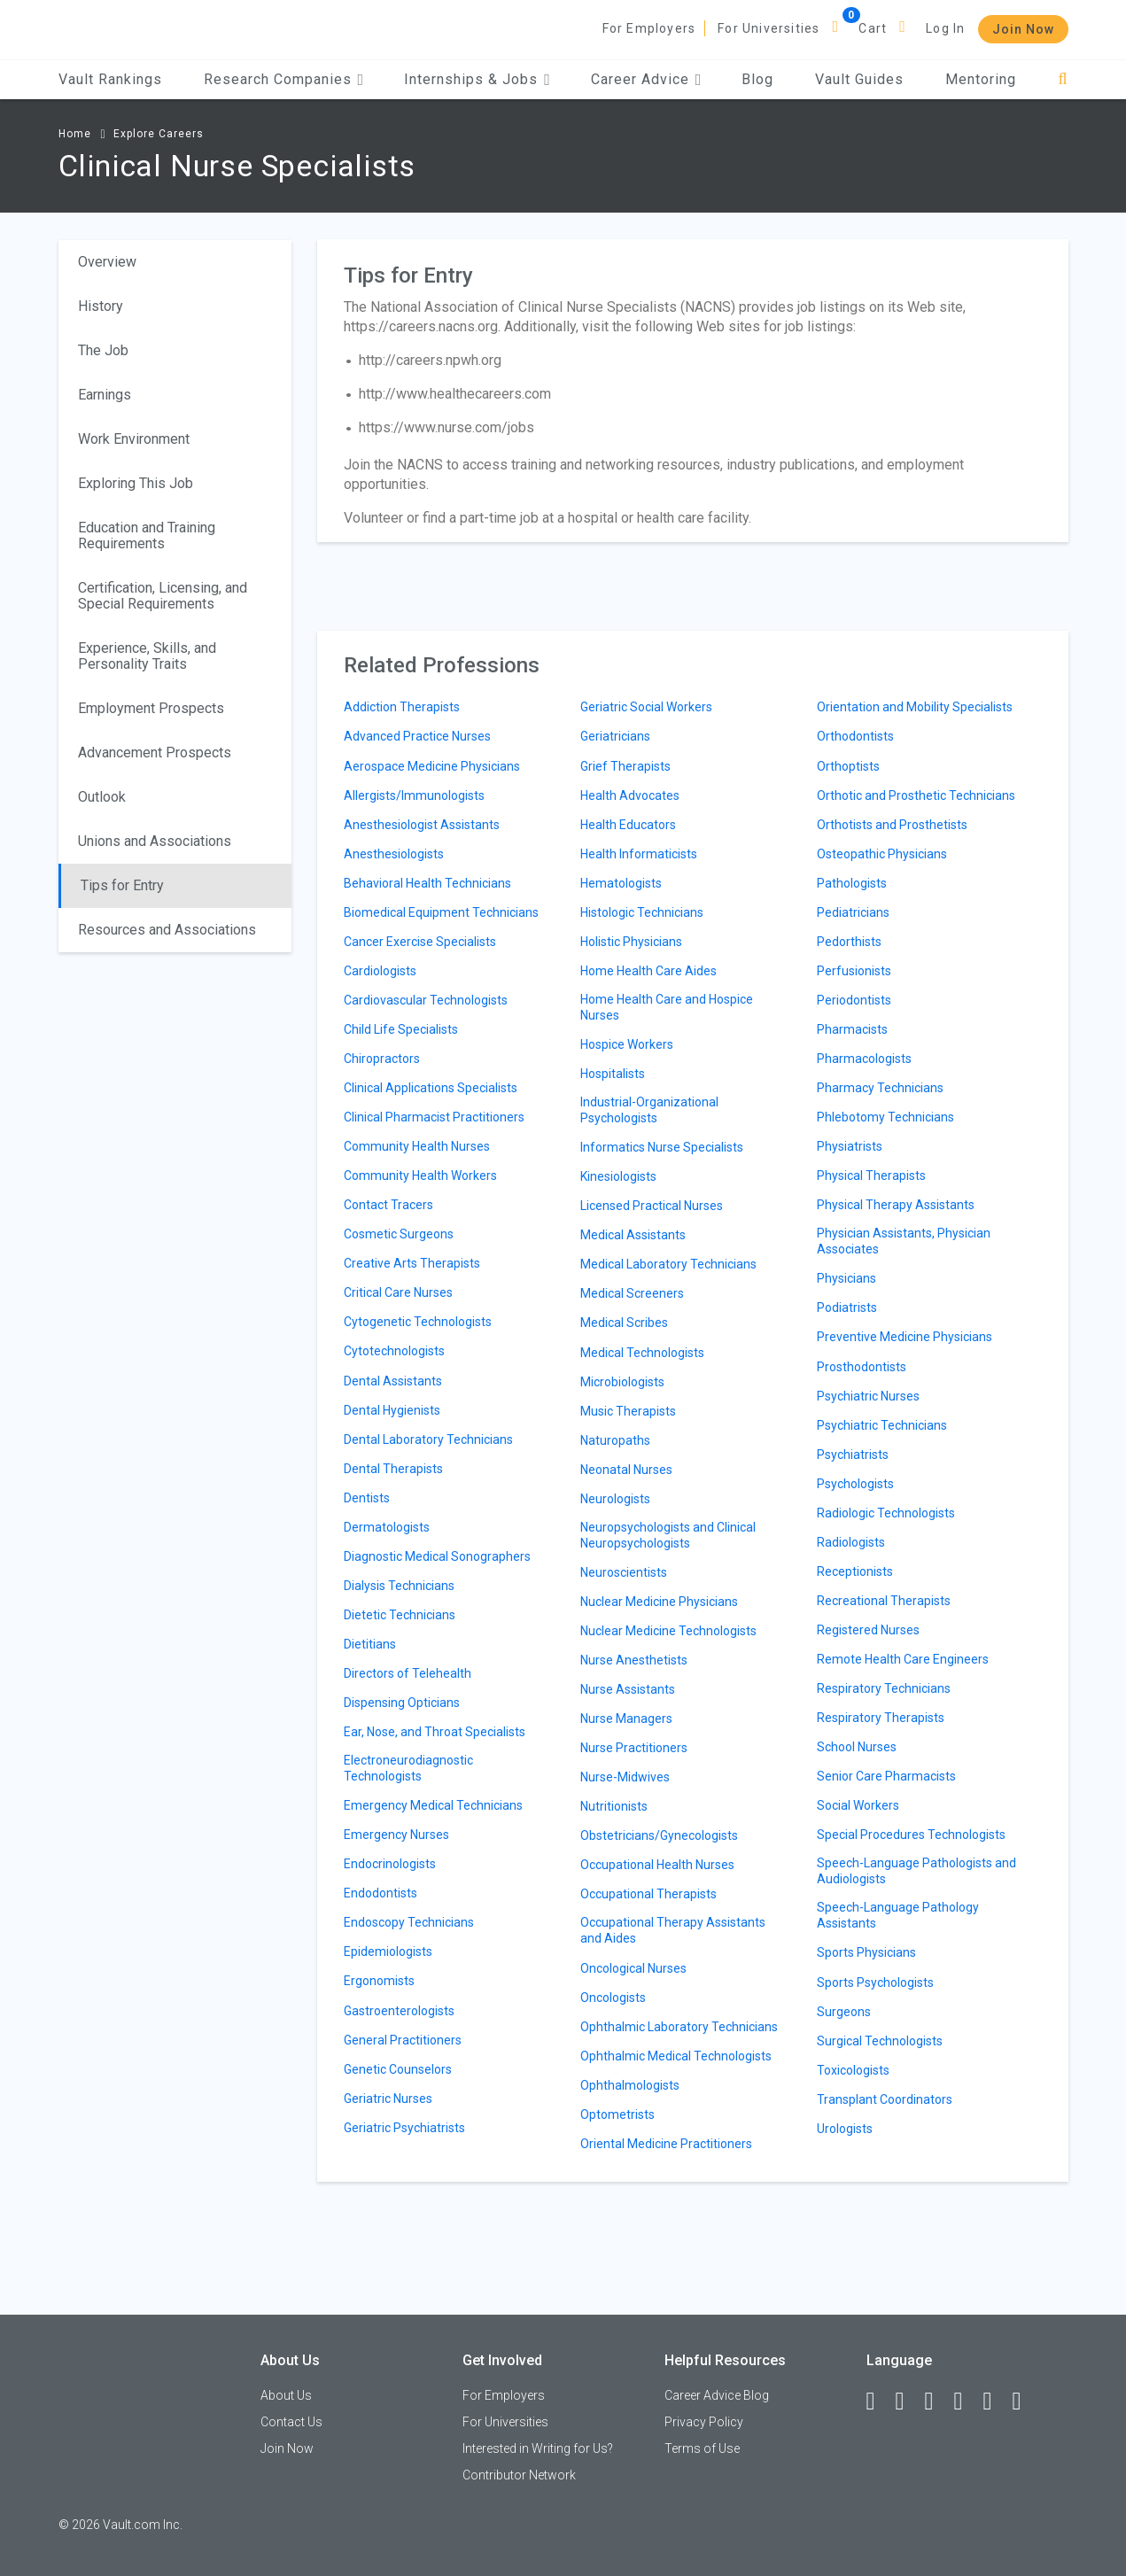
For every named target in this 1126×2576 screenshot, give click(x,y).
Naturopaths (615, 1440)
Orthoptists (848, 766)
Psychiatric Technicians (882, 1425)
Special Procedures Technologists (911, 1834)
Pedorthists (849, 942)
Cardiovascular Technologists (426, 1000)
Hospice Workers (626, 1044)
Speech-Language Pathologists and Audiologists (916, 1871)
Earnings (104, 394)
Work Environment (134, 439)
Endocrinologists (390, 1864)
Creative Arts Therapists (412, 1263)
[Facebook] (878, 2401)
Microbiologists (622, 1382)
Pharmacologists (864, 1058)
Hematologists (621, 883)
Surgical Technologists (880, 2041)
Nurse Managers (626, 1718)
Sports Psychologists (875, 1982)
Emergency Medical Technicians (433, 1805)
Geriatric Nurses (388, 2098)
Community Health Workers (420, 1175)
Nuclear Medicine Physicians (659, 1601)
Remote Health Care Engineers (903, 1659)
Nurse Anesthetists (633, 1660)
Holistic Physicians (631, 942)
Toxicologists (853, 2070)
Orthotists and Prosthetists (892, 825)
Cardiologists (380, 971)
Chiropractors (382, 1058)
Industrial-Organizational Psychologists (649, 1110)
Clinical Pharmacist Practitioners (434, 1117)
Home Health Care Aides (648, 971)
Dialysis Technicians (399, 1586)
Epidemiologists (388, 1951)
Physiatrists (849, 1146)
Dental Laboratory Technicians (428, 1439)
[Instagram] (966, 2401)
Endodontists (380, 1893)
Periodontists (854, 1000)
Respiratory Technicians (884, 1688)
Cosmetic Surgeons (399, 1234)
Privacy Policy (703, 2422)
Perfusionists (854, 971)
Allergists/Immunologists (414, 795)
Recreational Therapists (884, 1601)
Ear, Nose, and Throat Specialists (434, 1732)
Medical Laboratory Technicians (668, 1264)
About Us (286, 2395)
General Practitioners (403, 2040)
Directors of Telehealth (407, 1673)
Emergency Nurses (396, 1834)
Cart (872, 28)
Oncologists (613, 1997)
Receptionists (855, 1571)
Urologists (845, 2129)
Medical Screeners (632, 1293)
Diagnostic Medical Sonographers (437, 1556)
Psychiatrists (853, 1454)
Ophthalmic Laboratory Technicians (679, 2027)
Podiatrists (847, 1307)
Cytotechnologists (394, 1351)
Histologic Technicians (641, 912)
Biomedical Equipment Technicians (441, 912)
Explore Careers (158, 134)
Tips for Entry (122, 885)
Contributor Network (519, 2475)
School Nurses (857, 1747)
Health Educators (628, 825)
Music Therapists (628, 1411)
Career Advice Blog (716, 2395)
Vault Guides (859, 79)
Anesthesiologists (394, 854)
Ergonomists (379, 1981)
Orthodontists (855, 736)
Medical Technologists (642, 1353)
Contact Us (291, 2422)
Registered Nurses (868, 1630)
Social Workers (858, 1805)
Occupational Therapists (648, 1894)
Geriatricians (615, 736)
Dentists (367, 1498)
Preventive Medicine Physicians (904, 1337)
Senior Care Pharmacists (886, 1776)
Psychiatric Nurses (868, 1396)
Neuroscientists (623, 1572)
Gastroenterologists (399, 2011)
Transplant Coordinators (884, 2099)
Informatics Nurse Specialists (661, 1147)
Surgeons (844, 2012)
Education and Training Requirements (146, 535)
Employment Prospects (151, 708)
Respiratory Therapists (880, 1718)
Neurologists (615, 1499)
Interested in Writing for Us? (537, 2448)
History (100, 306)
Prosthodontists (861, 1367)
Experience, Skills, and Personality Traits (147, 656)
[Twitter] (937, 2401)
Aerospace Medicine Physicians (432, 766)
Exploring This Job (135, 483)
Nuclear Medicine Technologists (668, 1631)
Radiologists (851, 1542)
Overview (107, 261)
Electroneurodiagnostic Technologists (408, 1768)
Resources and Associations (167, 929)
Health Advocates (629, 795)
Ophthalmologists (629, 2085)
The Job (103, 350)
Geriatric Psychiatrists (404, 2128)
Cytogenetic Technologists (418, 1322)
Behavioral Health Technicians (427, 883)
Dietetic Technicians (399, 1615)
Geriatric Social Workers (646, 707)
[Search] (1063, 79)
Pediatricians (853, 912)
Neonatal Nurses (626, 1470)
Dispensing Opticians (402, 1702)
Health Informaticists (638, 854)
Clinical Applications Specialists (430, 1088)
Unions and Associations (154, 841)
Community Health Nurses (417, 1146)
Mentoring (980, 79)
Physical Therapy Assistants (896, 1205)
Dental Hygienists (392, 1410)
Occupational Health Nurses (657, 1865)
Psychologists (855, 1484)
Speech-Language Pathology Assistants (898, 1915)
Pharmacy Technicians (880, 1088)
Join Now (1023, 29)
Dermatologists (387, 1527)
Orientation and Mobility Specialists (915, 707)
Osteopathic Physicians (882, 854)
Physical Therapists (871, 1175)
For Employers (649, 28)
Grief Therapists (625, 766)
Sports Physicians (866, 1952)
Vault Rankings (110, 79)
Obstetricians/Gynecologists (659, 1835)
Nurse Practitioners (633, 1748)
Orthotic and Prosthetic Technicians (916, 795)
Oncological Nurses (633, 1968)
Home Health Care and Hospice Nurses (666, 1007)
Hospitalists (612, 1074)
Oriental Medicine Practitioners (666, 2144)
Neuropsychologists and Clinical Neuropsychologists (668, 1535)
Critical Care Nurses (398, 1292)
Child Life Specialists (401, 1029)
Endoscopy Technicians (409, 1922)
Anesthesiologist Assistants (422, 825)
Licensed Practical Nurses (651, 1206)
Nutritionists (614, 1806)
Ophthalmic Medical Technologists (676, 2056)
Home (74, 134)
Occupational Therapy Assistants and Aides (672, 1930)
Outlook (102, 796)
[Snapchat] (1025, 2401)
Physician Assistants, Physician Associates (903, 1241)
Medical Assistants (633, 1235)
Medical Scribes (624, 1322)
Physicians (846, 1278)
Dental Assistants (393, 1381)
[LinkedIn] (908, 2401)
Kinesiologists (618, 1176)
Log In (945, 28)
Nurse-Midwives (625, 1777)
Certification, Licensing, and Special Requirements (162, 595)
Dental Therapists (393, 1469)
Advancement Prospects (154, 752)
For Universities (768, 28)
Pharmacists (852, 1029)
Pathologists (852, 883)
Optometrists (617, 2114)
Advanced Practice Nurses (417, 736)
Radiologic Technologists (886, 1513)
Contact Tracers (388, 1205)
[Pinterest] (995, 2401)
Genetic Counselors (398, 2069)
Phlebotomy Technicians (885, 1117)
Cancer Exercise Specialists (420, 942)
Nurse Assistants (627, 1689)
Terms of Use (702, 2448)
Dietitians (370, 1644)
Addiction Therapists (402, 707)
